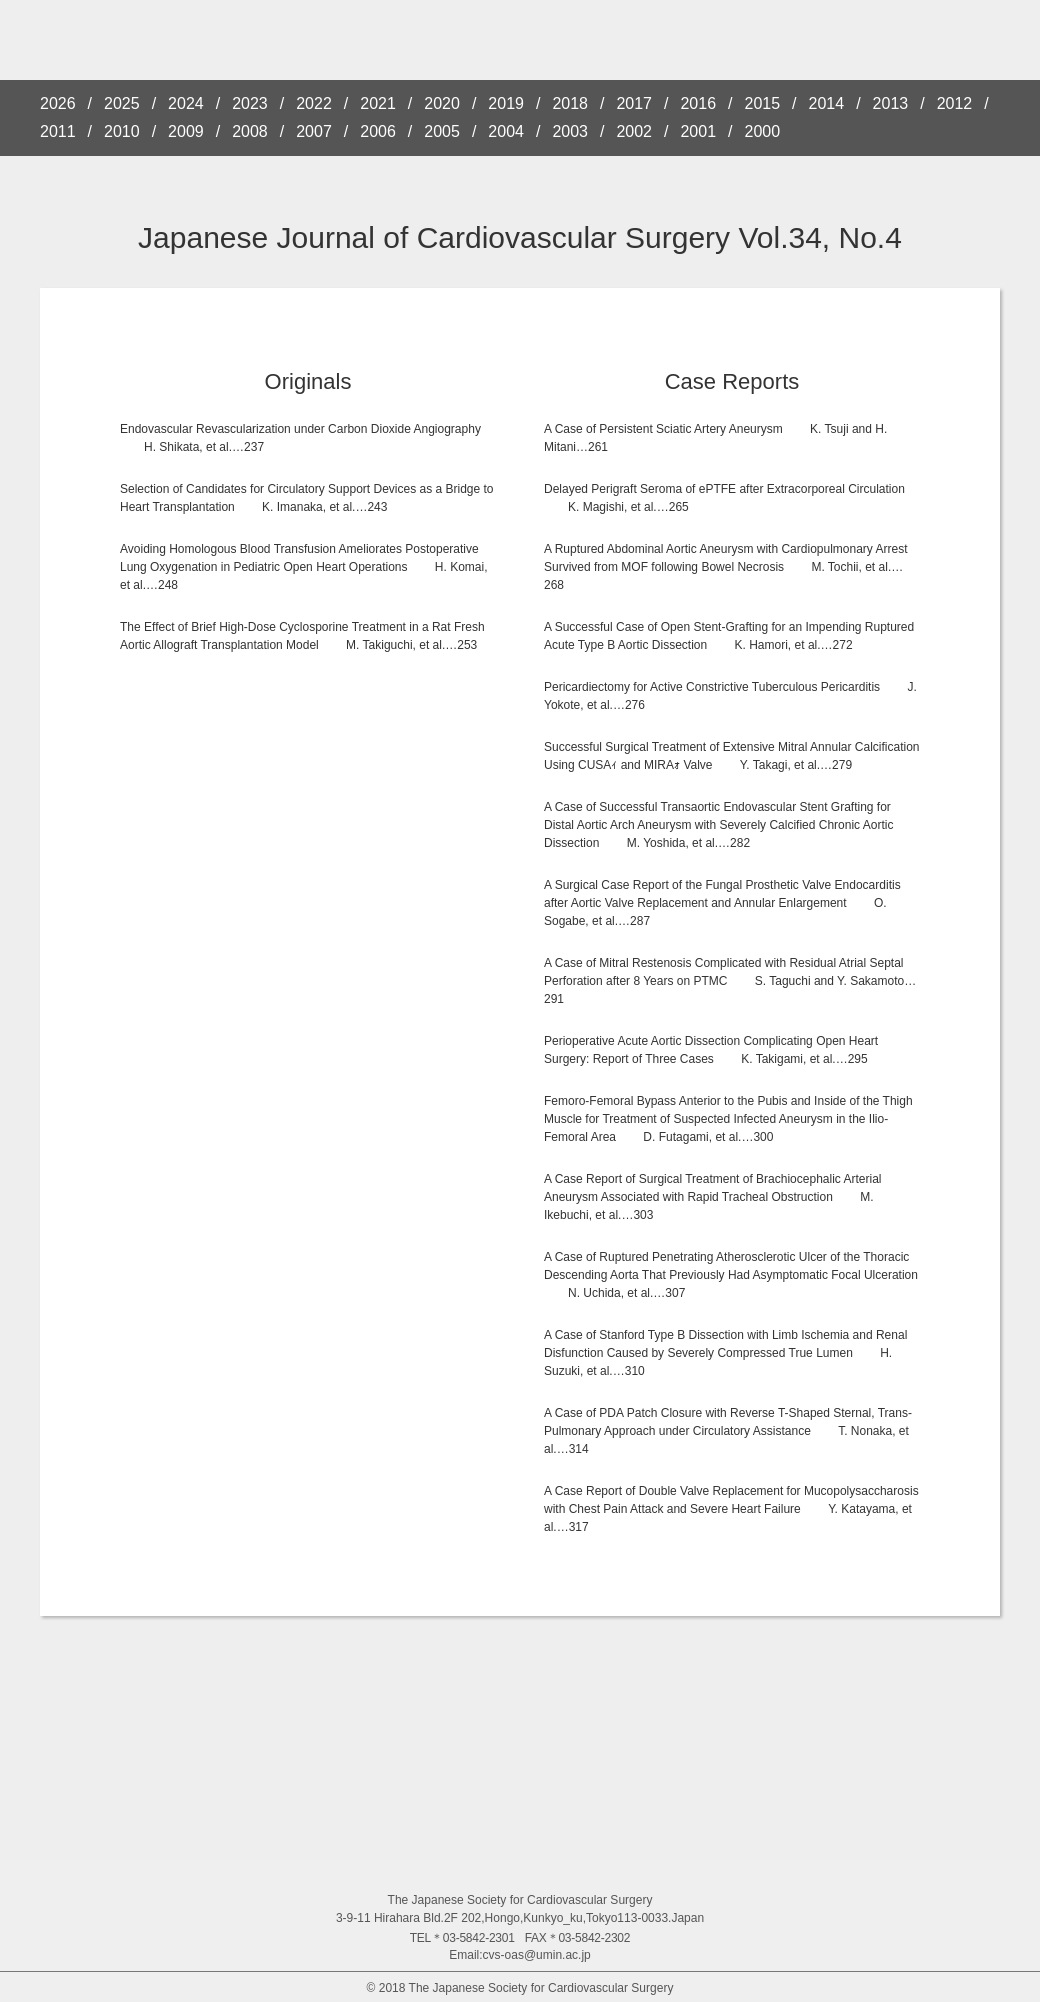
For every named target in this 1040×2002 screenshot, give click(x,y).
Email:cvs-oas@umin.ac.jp (520, 1955)
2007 (314, 132)
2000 (763, 132)
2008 (250, 132)
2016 (698, 104)
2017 (634, 104)
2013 (891, 104)
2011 (58, 132)
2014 (827, 104)
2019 (506, 104)
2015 (763, 104)
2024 (186, 104)
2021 (378, 104)
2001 (698, 132)
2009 (186, 132)
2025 (122, 104)
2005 (442, 132)
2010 (122, 132)
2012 (955, 104)
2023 (250, 104)
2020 (442, 104)
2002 (634, 132)
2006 (378, 132)
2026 (58, 104)
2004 (506, 132)
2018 (570, 104)
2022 (314, 104)
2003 (570, 132)
